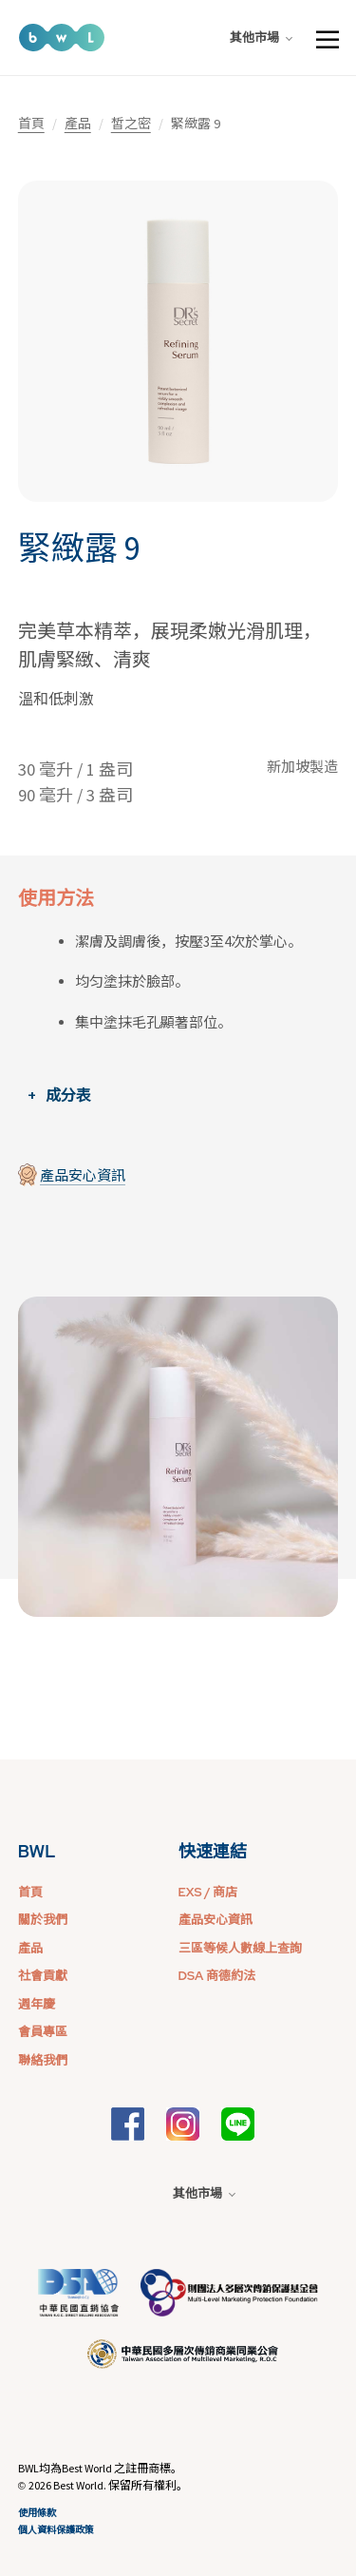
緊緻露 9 (79, 548)
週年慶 (36, 2004)
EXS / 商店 (208, 1892)
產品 (78, 123)
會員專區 (42, 2032)
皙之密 (131, 123)
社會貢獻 (42, 1976)
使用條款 (37, 2513)
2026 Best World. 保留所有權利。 (108, 2485)
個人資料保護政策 (56, 2530)
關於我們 (42, 1920)
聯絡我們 (42, 2060)
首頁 (31, 123)
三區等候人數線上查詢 (240, 1948)
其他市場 (261, 37)
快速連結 (212, 1851)
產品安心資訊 (82, 1175)
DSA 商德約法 (216, 1976)
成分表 (68, 1095)
